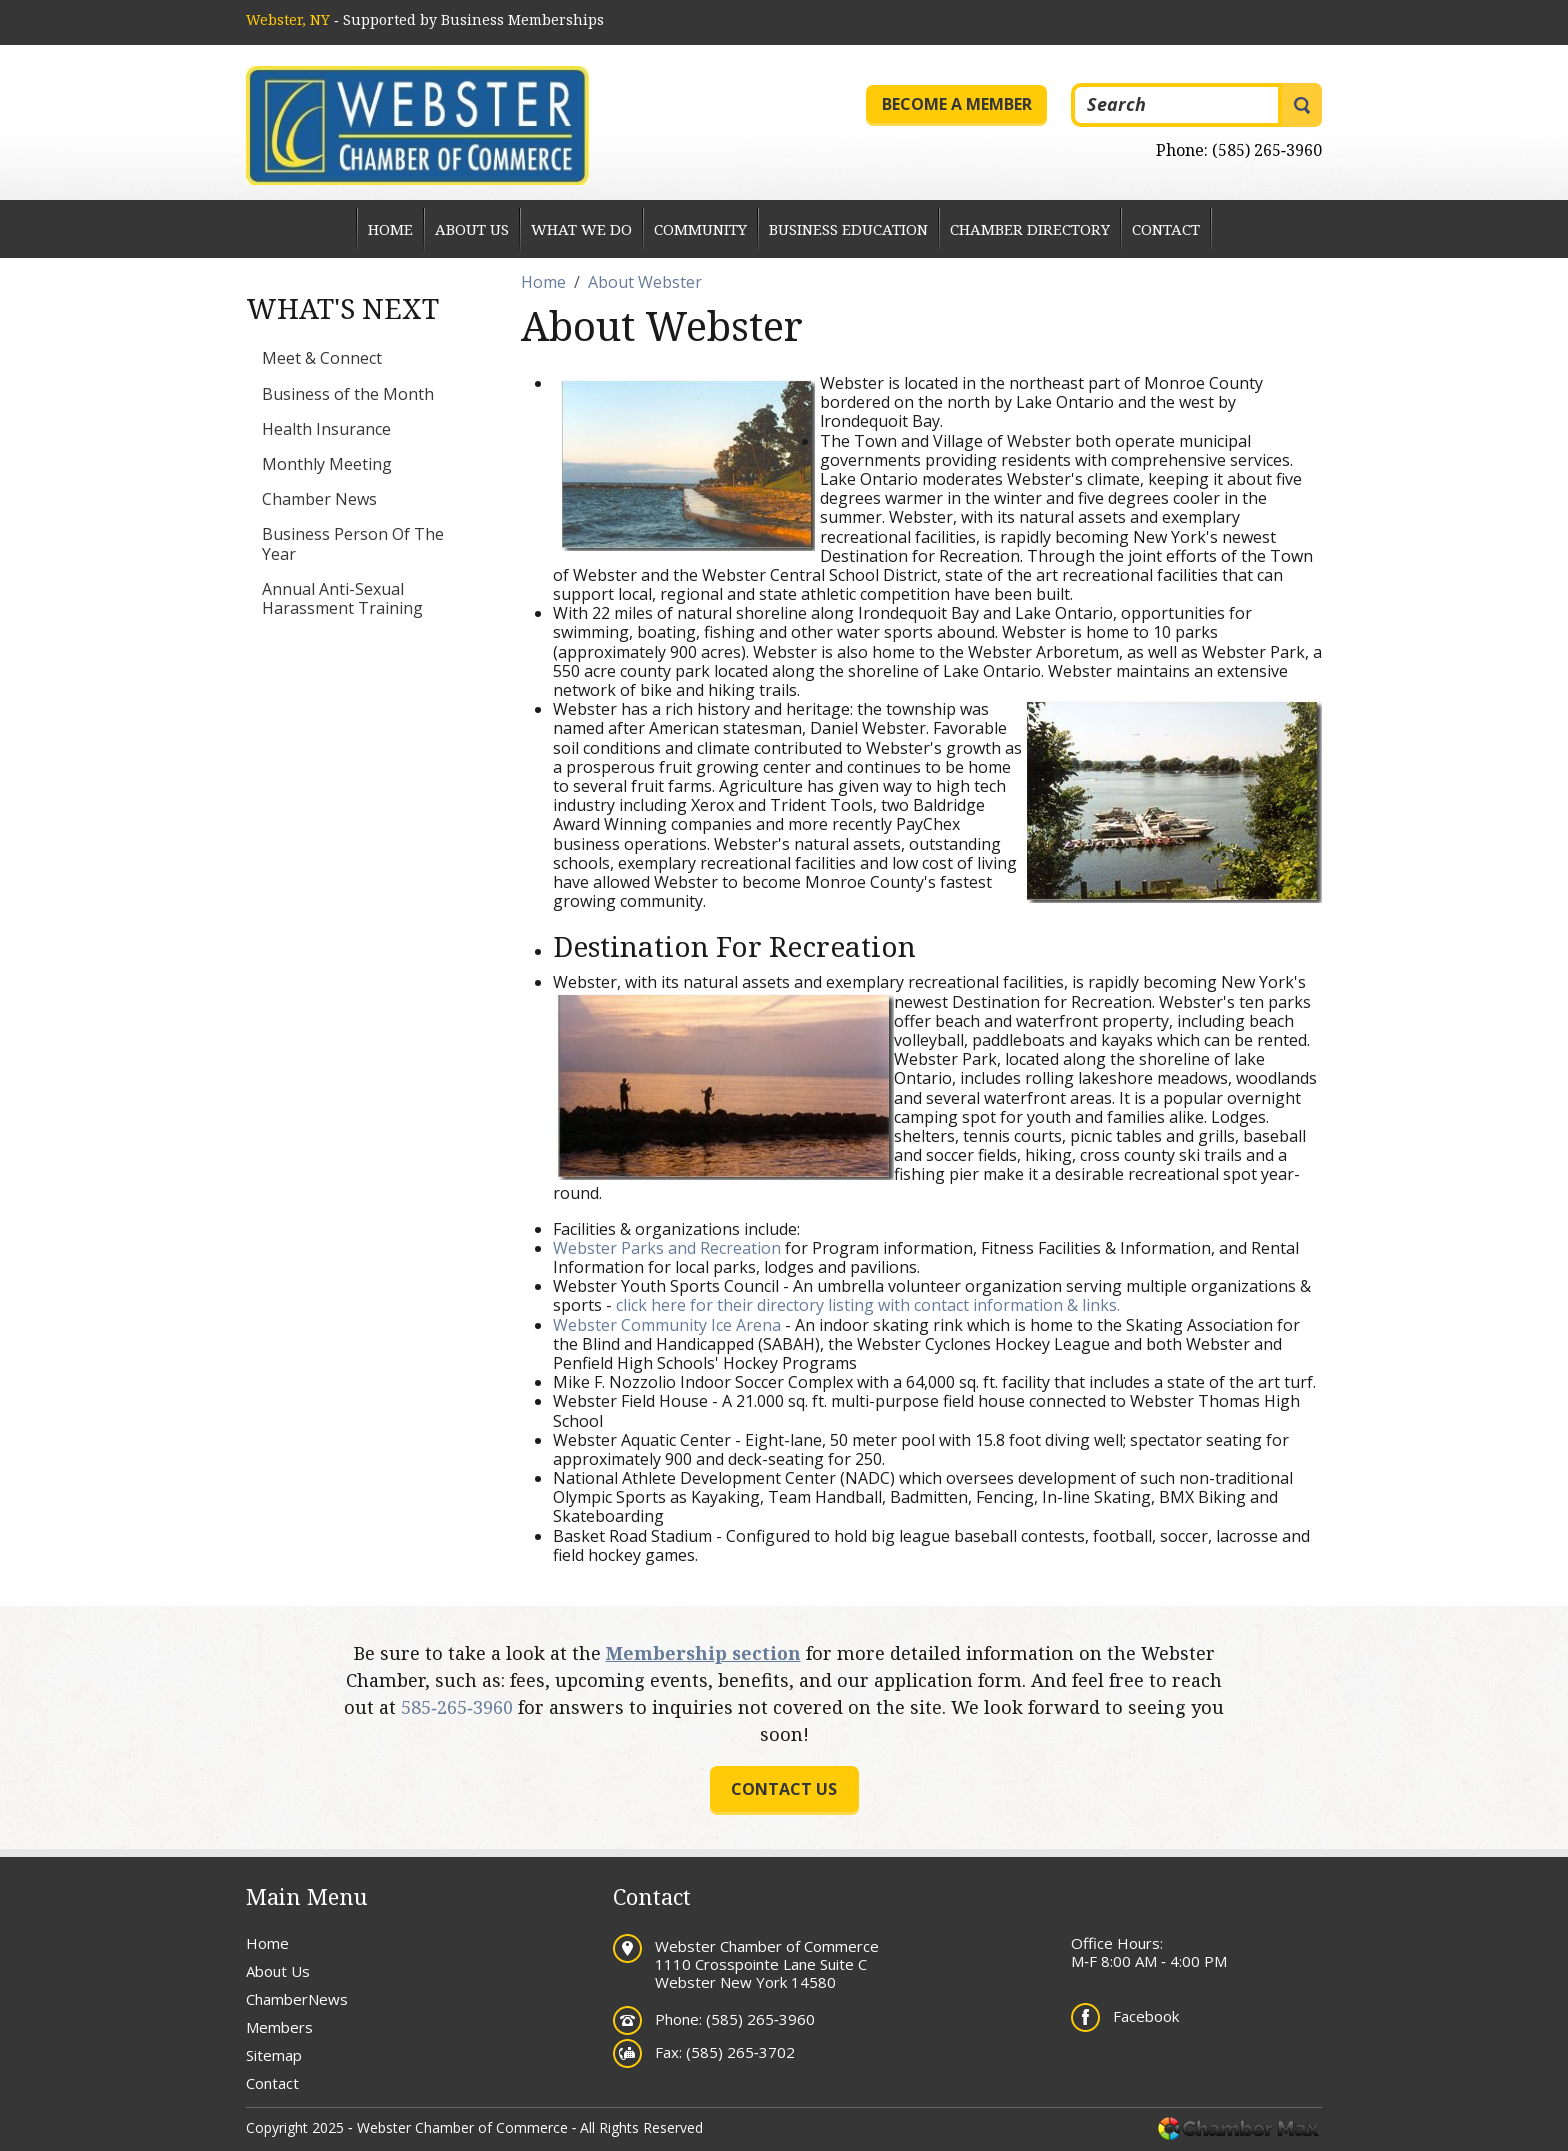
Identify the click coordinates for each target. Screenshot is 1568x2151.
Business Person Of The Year (353, 543)
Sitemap (274, 2055)
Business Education (848, 229)
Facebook (1146, 2016)
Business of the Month (348, 394)
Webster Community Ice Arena (667, 1325)
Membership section (703, 1653)
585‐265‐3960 (457, 1707)
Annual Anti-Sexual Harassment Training (342, 598)
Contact (1166, 229)
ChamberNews (297, 1999)
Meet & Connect (322, 358)
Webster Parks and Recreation (667, 1248)
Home (390, 229)
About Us (472, 229)
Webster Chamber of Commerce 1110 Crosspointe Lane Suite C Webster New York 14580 (767, 1964)
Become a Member (957, 104)
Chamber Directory (1030, 229)
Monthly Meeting (327, 464)
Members (279, 2027)
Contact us (784, 1789)
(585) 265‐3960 (1267, 150)
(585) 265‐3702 (740, 2052)
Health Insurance (326, 429)
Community (700, 229)
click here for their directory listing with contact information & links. (868, 1305)
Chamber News (319, 499)
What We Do (581, 229)
